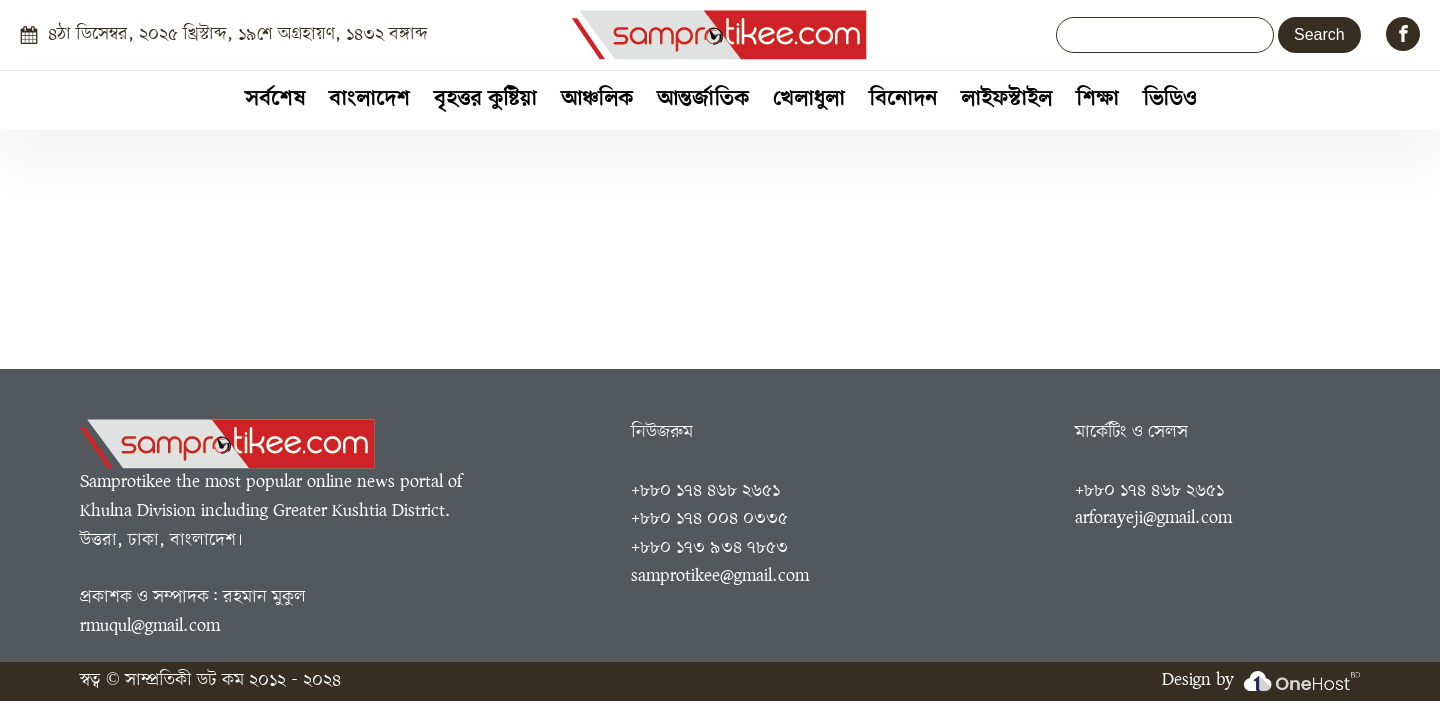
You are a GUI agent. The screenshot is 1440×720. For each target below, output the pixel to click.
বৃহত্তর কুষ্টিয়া (485, 99)
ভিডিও (1169, 99)
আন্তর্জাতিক (703, 99)
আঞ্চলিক (597, 99)
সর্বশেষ (275, 99)
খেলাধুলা (809, 99)
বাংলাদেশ (369, 99)
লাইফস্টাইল (1006, 99)
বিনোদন (903, 99)
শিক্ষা (1097, 99)
